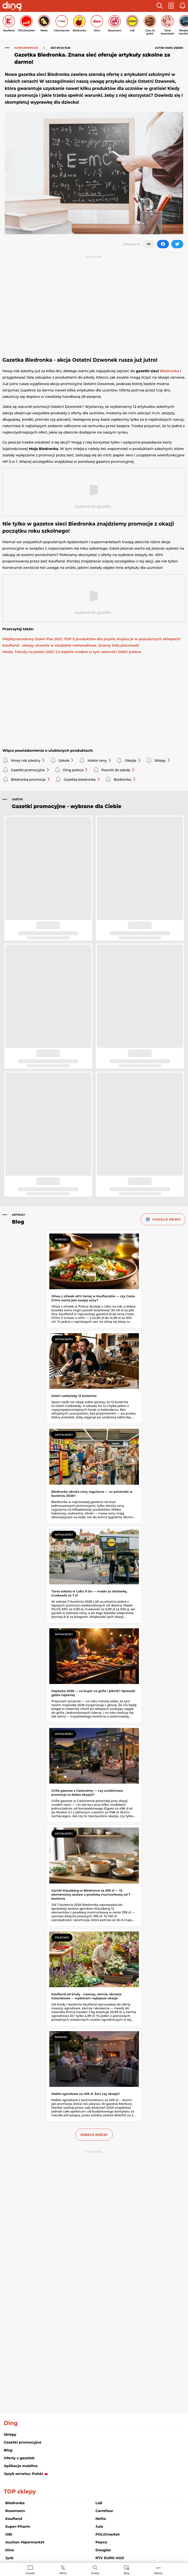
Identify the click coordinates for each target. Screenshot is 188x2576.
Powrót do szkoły (118, 770)
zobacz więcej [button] (93, 2135)
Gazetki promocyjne (30, 770)
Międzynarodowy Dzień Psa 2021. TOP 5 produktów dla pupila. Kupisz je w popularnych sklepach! (91, 639)
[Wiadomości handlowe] (126, 2570)
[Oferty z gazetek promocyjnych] (63, 2570)
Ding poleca (75, 770)
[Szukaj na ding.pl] (95, 2570)
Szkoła (66, 760)
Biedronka (169, 371)
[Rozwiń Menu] (158, 2570)
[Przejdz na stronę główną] (11, 7)
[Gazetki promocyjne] (30, 2570)
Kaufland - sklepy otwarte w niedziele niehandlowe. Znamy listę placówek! (70, 645)
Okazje (133, 760)
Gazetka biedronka (82, 779)
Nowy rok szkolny (28, 760)
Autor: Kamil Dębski (169, 47)
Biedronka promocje (30, 779)
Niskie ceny (99, 760)
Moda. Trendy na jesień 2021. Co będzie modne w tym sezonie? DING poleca (71, 651)
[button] (160, 6)
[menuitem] (30, 2570)
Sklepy (162, 760)
